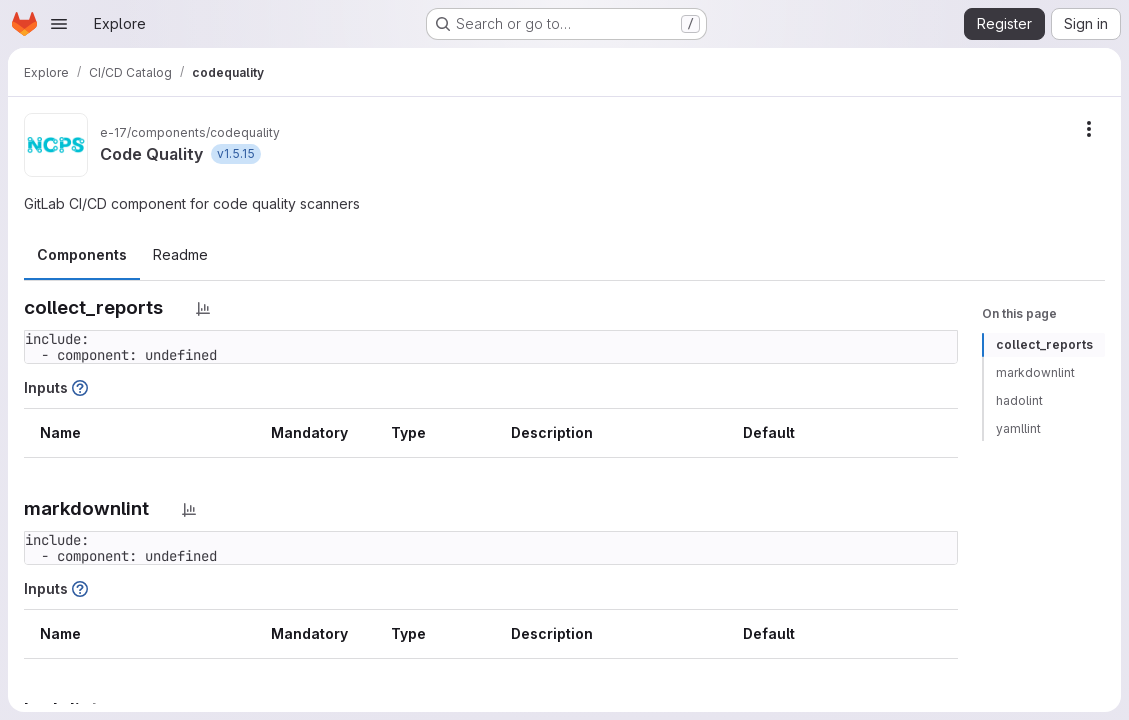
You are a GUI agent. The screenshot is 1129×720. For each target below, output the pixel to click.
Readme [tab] (180, 254)
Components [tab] (82, 254)
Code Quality (151, 154)
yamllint (1018, 428)
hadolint (1019, 400)
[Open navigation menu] (59, 24)
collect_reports (1044, 344)
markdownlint (1035, 372)
